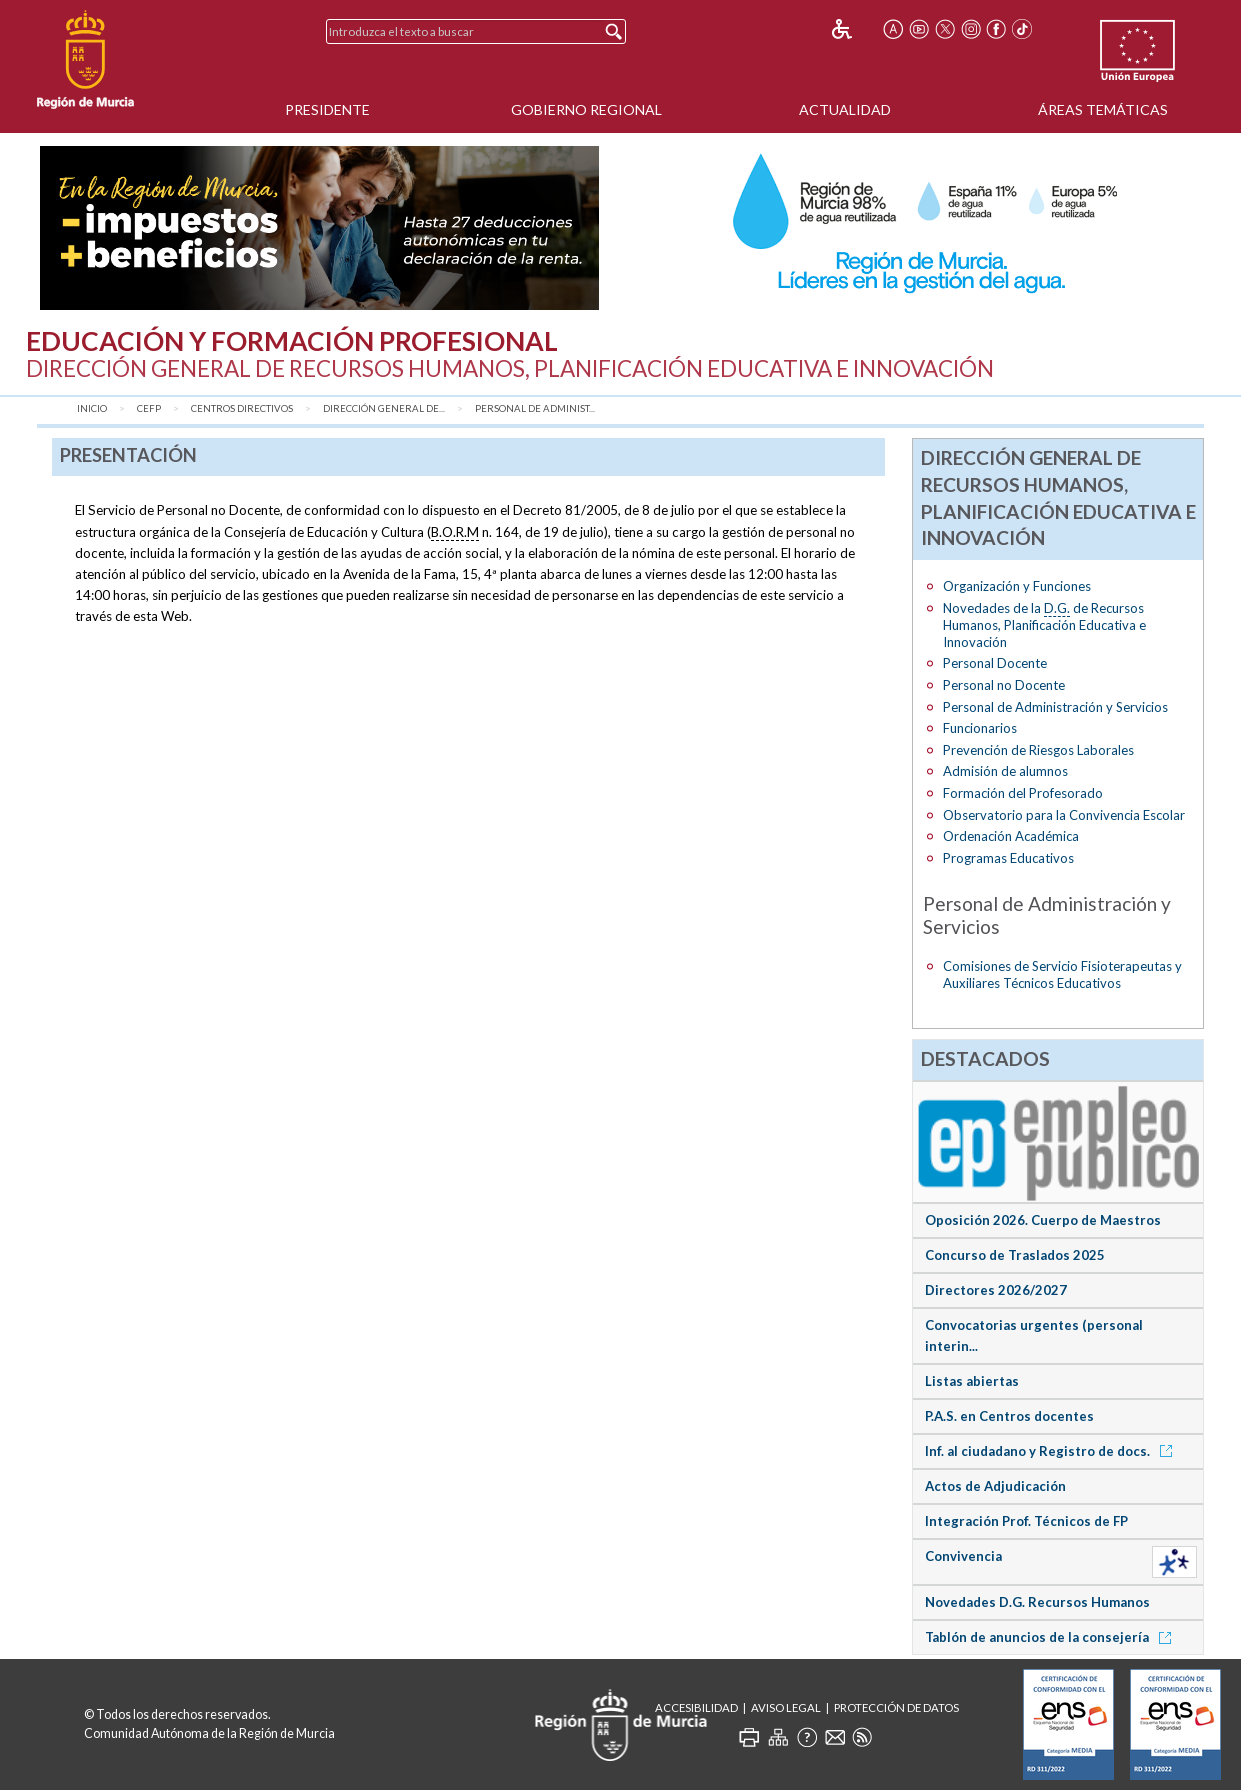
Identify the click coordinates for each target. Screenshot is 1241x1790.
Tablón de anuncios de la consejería (1051, 1637)
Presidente (327, 109)
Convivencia (963, 1556)
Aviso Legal (786, 1707)
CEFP (149, 408)
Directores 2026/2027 (996, 1290)
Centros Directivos (242, 408)
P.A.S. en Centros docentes (1009, 1416)
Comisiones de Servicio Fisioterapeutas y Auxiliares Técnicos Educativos (1062, 974)
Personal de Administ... (535, 408)
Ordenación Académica (1011, 836)
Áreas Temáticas (1103, 109)
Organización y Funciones (1017, 586)
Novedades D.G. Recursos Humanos (1037, 1602)
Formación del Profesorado (1023, 793)
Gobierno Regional (586, 109)
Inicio (92, 408)
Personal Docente (995, 663)
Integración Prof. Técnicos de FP (1026, 1521)
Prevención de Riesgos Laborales (1038, 750)
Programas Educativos (1008, 858)
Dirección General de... (384, 408)
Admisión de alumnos (1005, 771)
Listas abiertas (972, 1381)
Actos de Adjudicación (995, 1486)
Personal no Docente (1004, 685)
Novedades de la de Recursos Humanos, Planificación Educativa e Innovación (1044, 625)
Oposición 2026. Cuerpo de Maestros (1043, 1220)
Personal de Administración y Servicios (1055, 707)
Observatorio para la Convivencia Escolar (1064, 815)
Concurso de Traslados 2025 (1015, 1255)
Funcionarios (980, 728)
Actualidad (845, 109)
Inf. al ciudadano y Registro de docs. (1052, 1451)
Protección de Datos (896, 1707)
